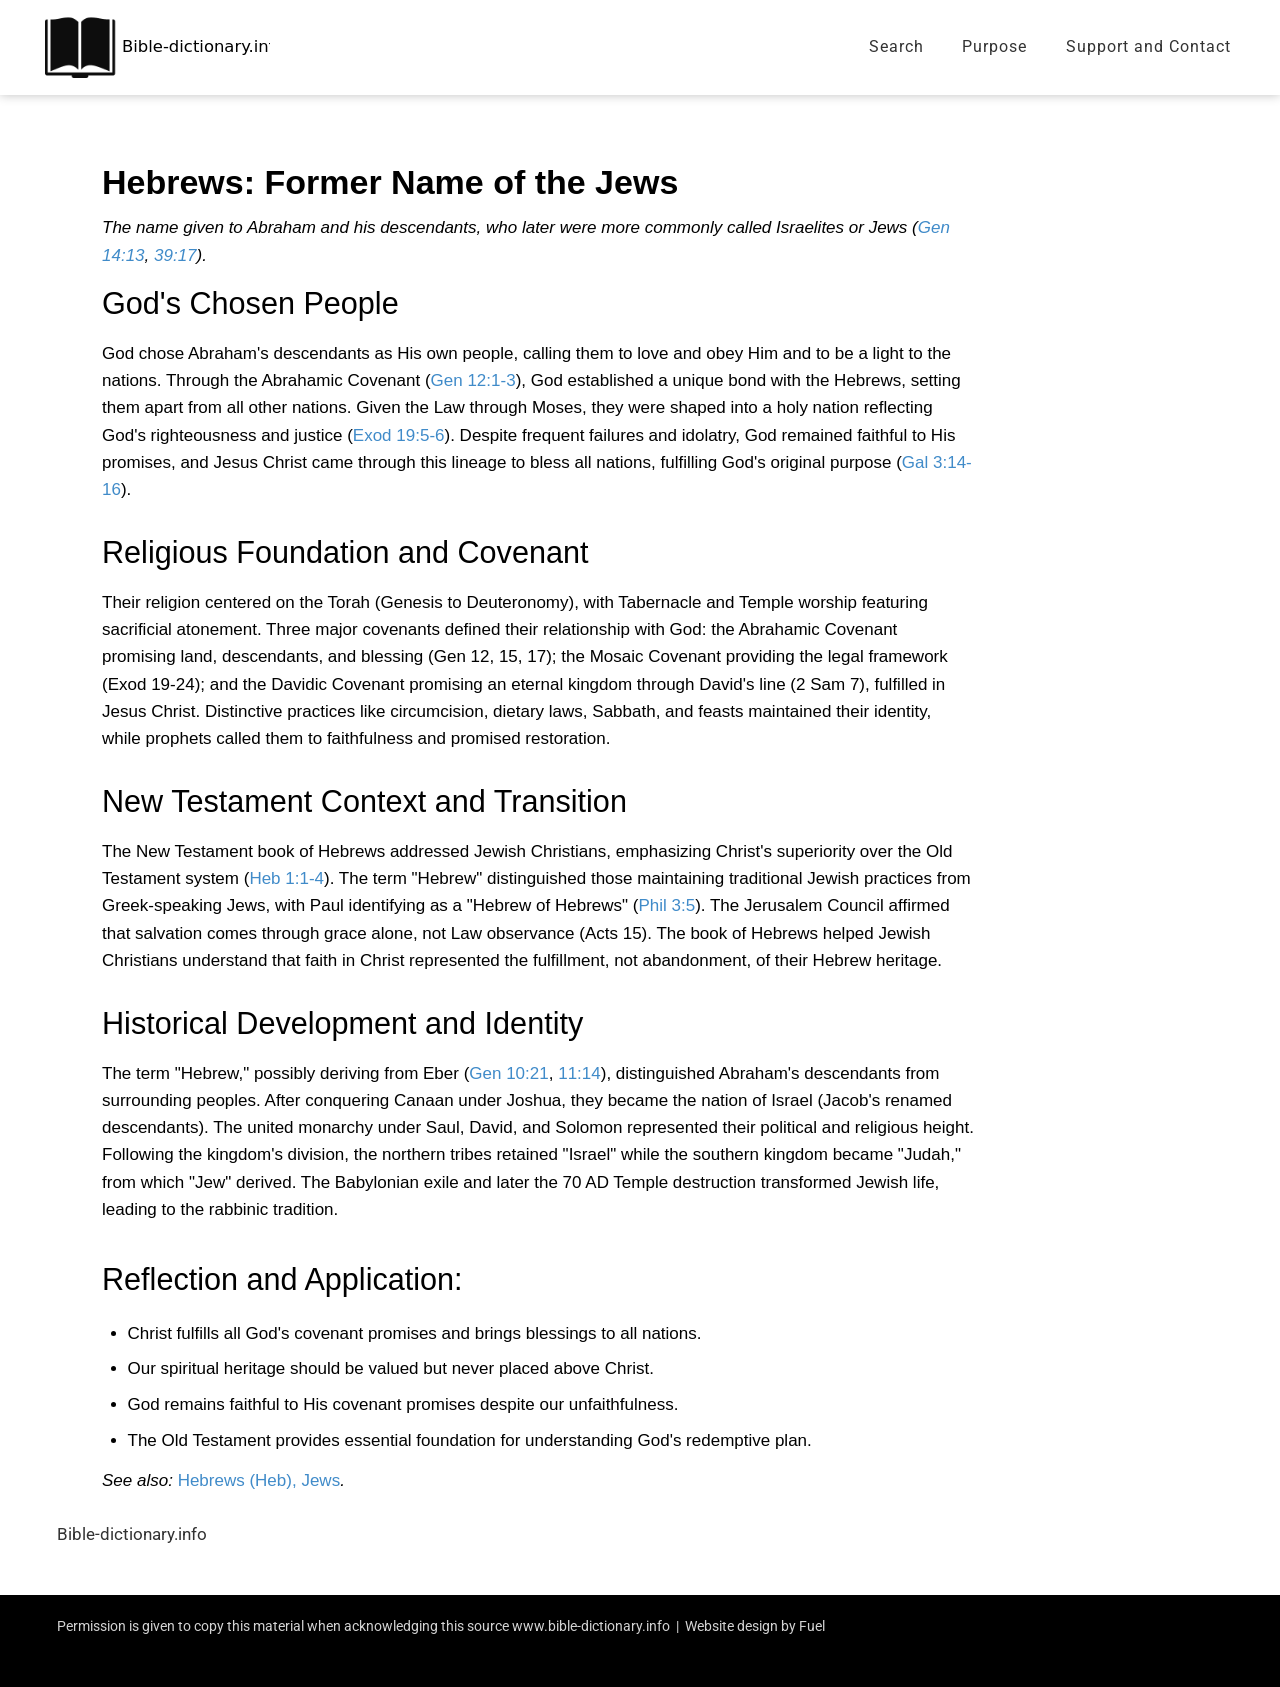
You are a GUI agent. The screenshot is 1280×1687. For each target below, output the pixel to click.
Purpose (994, 46)
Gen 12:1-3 (473, 380)
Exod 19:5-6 (399, 435)
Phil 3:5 (666, 905)
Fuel (812, 1626)
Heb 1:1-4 (286, 878)
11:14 (579, 1073)
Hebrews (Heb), (237, 1480)
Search (896, 46)
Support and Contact (1148, 46)
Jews (320, 1480)
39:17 (175, 255)
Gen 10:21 (508, 1073)
